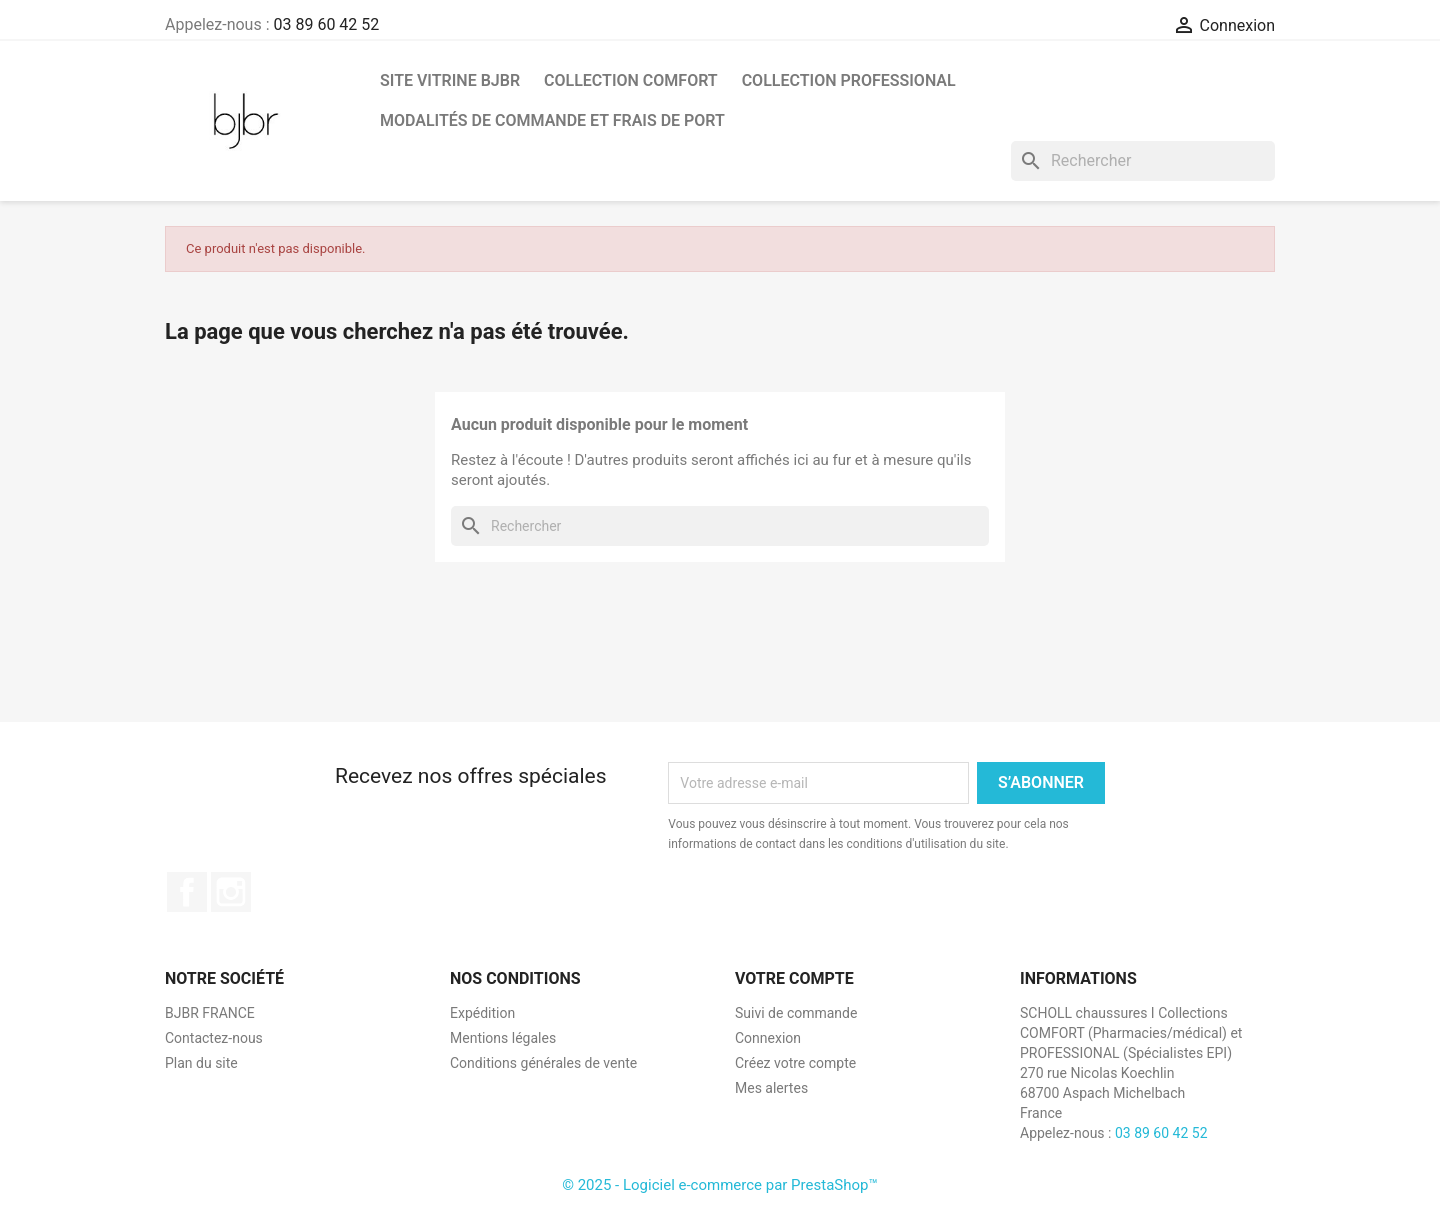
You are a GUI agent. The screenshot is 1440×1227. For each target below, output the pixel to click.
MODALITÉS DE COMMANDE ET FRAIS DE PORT (552, 120)
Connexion (768, 1038)
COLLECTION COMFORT (631, 80)
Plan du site (201, 1063)
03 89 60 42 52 (326, 24)
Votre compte (794, 978)
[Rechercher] (1143, 161)
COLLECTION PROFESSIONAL (849, 80)
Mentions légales (503, 1038)
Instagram (231, 892)
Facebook (187, 892)
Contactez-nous (214, 1038)
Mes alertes (771, 1088)
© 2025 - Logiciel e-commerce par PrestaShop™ (720, 1185)
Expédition (482, 1013)
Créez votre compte (795, 1063)
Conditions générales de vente (543, 1063)
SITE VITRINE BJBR (450, 80)
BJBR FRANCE (210, 1013)
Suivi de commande (796, 1013)
